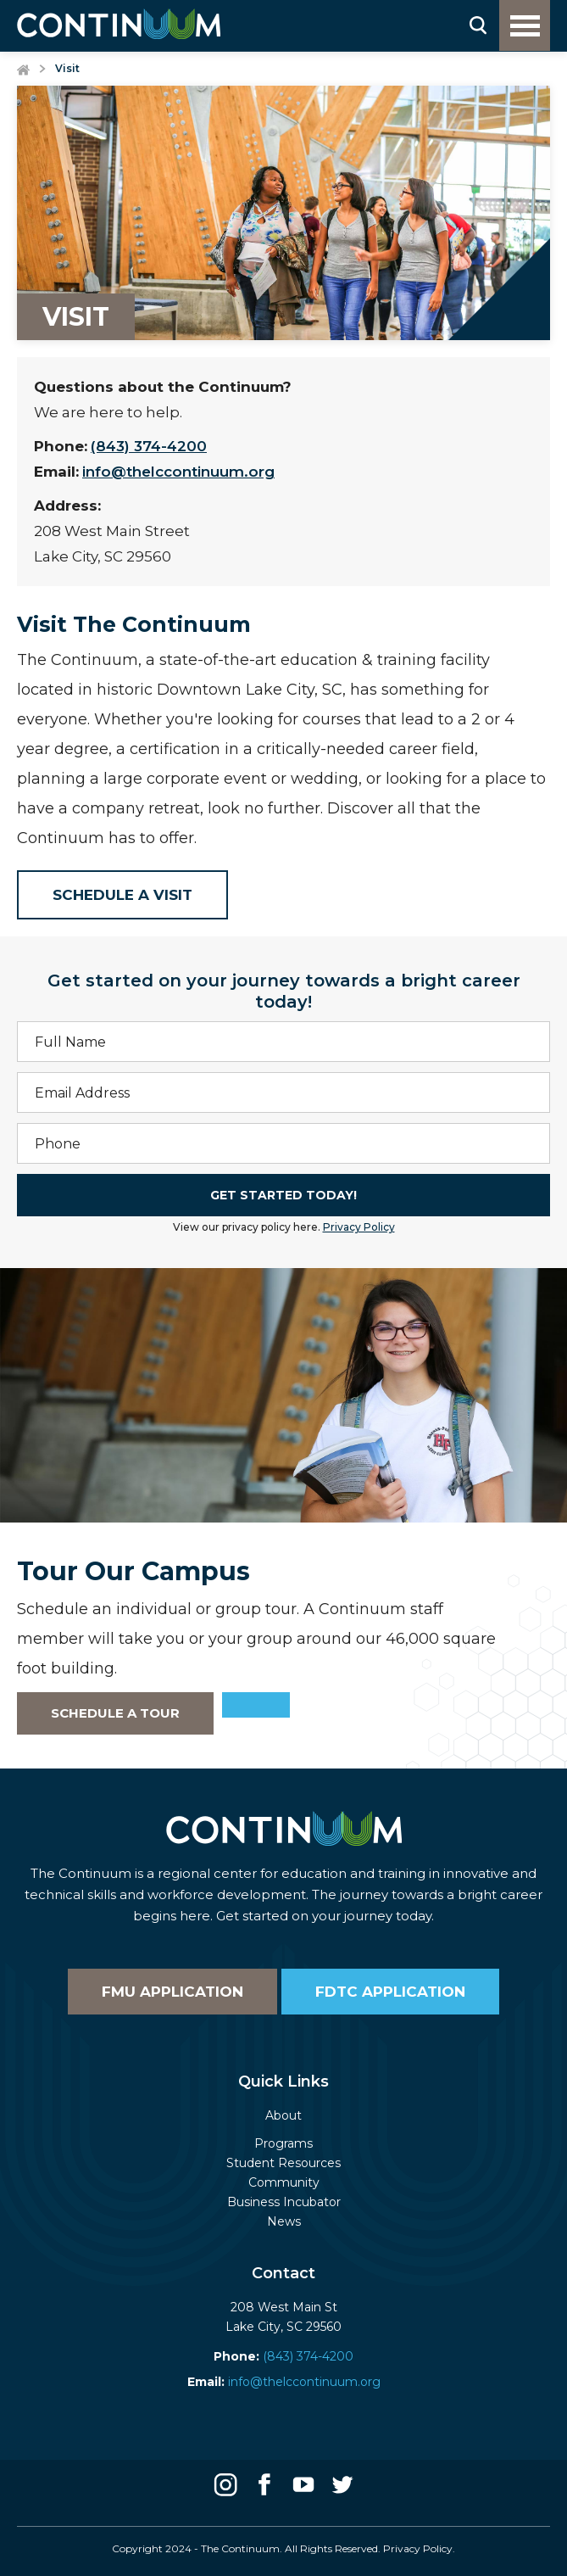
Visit (67, 68)
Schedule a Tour (115, 1713)
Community (284, 2182)
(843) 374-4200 (149, 446)
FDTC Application (390, 1991)
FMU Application (172, 1991)
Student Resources (283, 2163)
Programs (283, 2143)
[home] (118, 23)
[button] (524, 25)
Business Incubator (284, 2202)
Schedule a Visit (122, 894)
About (283, 2115)
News (284, 2221)
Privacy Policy (359, 1227)
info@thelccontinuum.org (178, 471)
